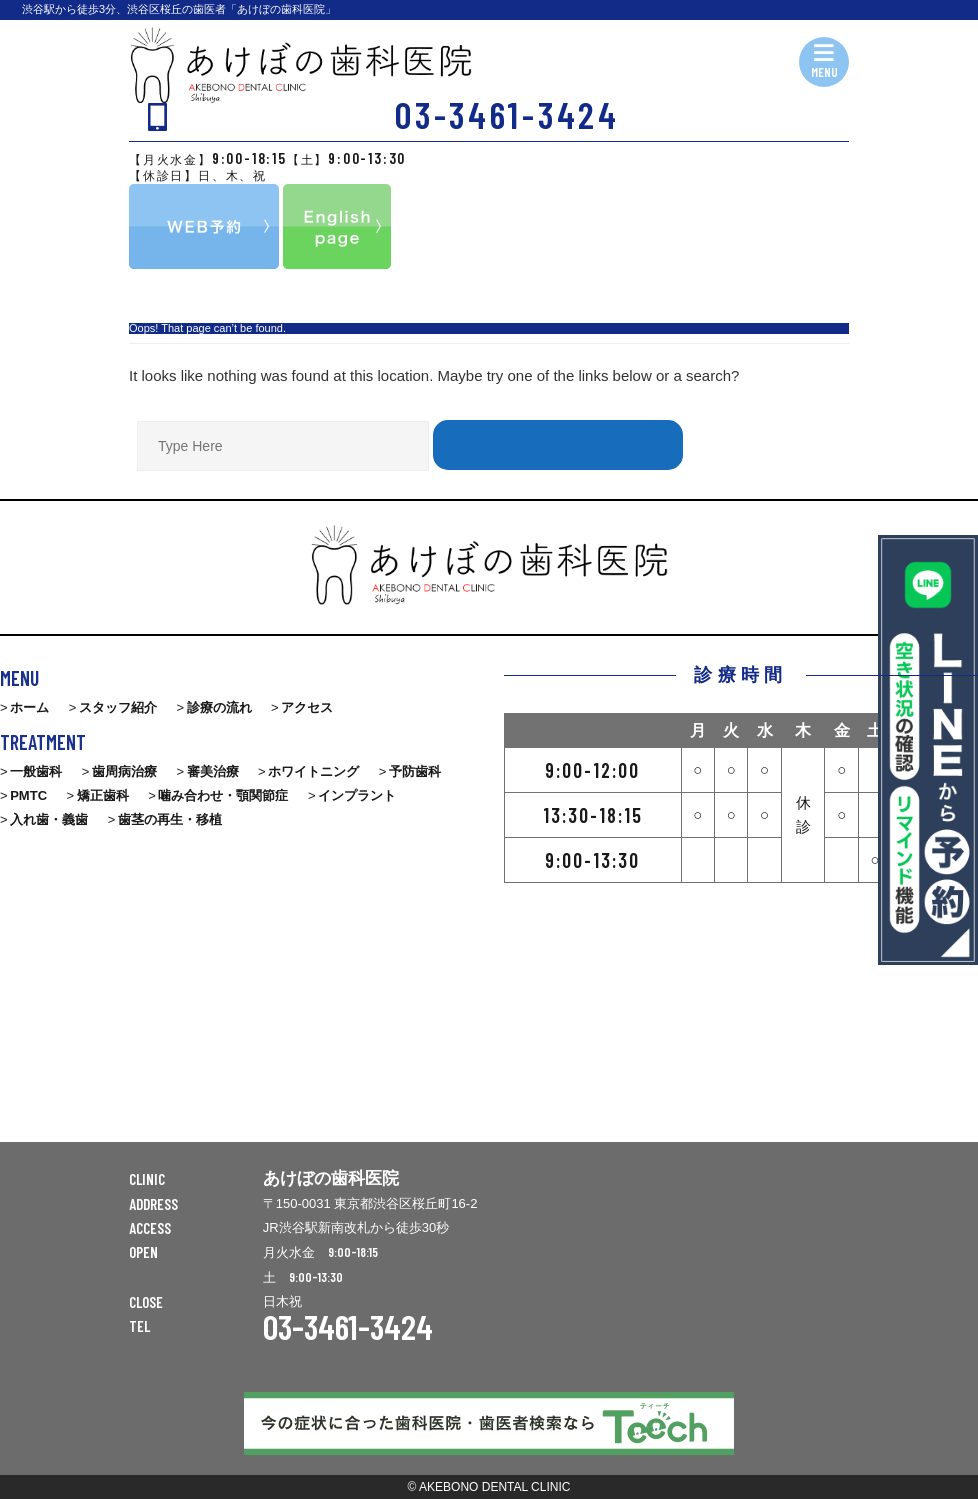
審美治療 (213, 771)
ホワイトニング (313, 771)
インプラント (357, 795)
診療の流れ (219, 707)
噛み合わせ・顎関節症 (223, 795)
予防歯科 (415, 771)
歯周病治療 (124, 771)
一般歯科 (36, 771)
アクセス (307, 707)
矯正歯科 (103, 795)
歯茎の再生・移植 (170, 819)
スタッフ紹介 (118, 707)
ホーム (29, 707)
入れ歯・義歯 (49, 819)
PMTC (28, 795)
